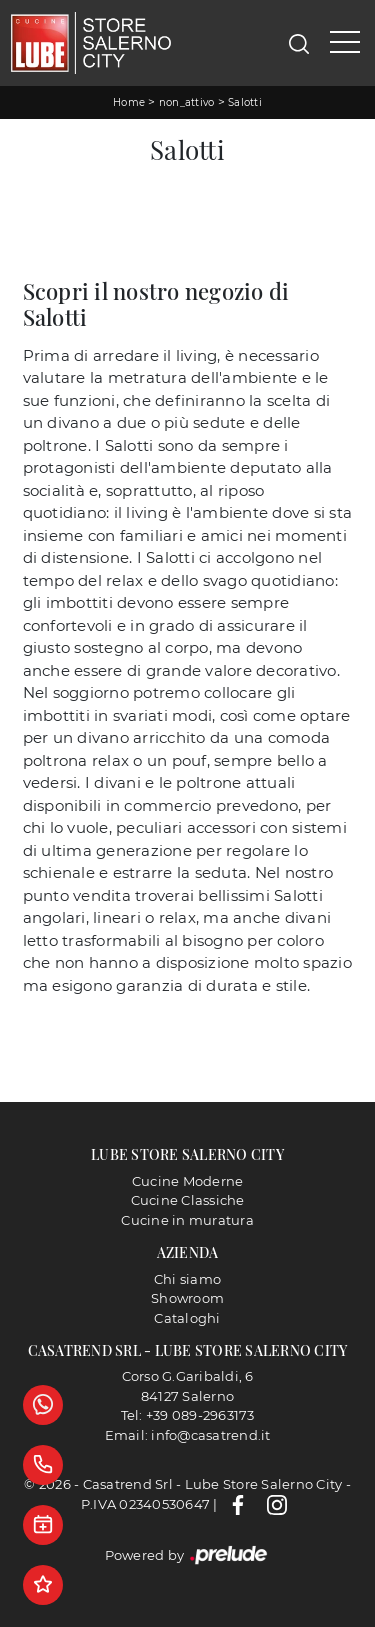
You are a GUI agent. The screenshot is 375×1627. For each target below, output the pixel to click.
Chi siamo (187, 1279)
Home (129, 102)
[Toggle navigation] (345, 43)
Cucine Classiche (188, 1200)
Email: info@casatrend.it (188, 1435)
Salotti (245, 102)
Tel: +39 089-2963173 (188, 1415)
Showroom (187, 1298)
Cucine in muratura (187, 1220)
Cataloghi (187, 1318)
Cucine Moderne (188, 1181)
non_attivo (187, 102)
